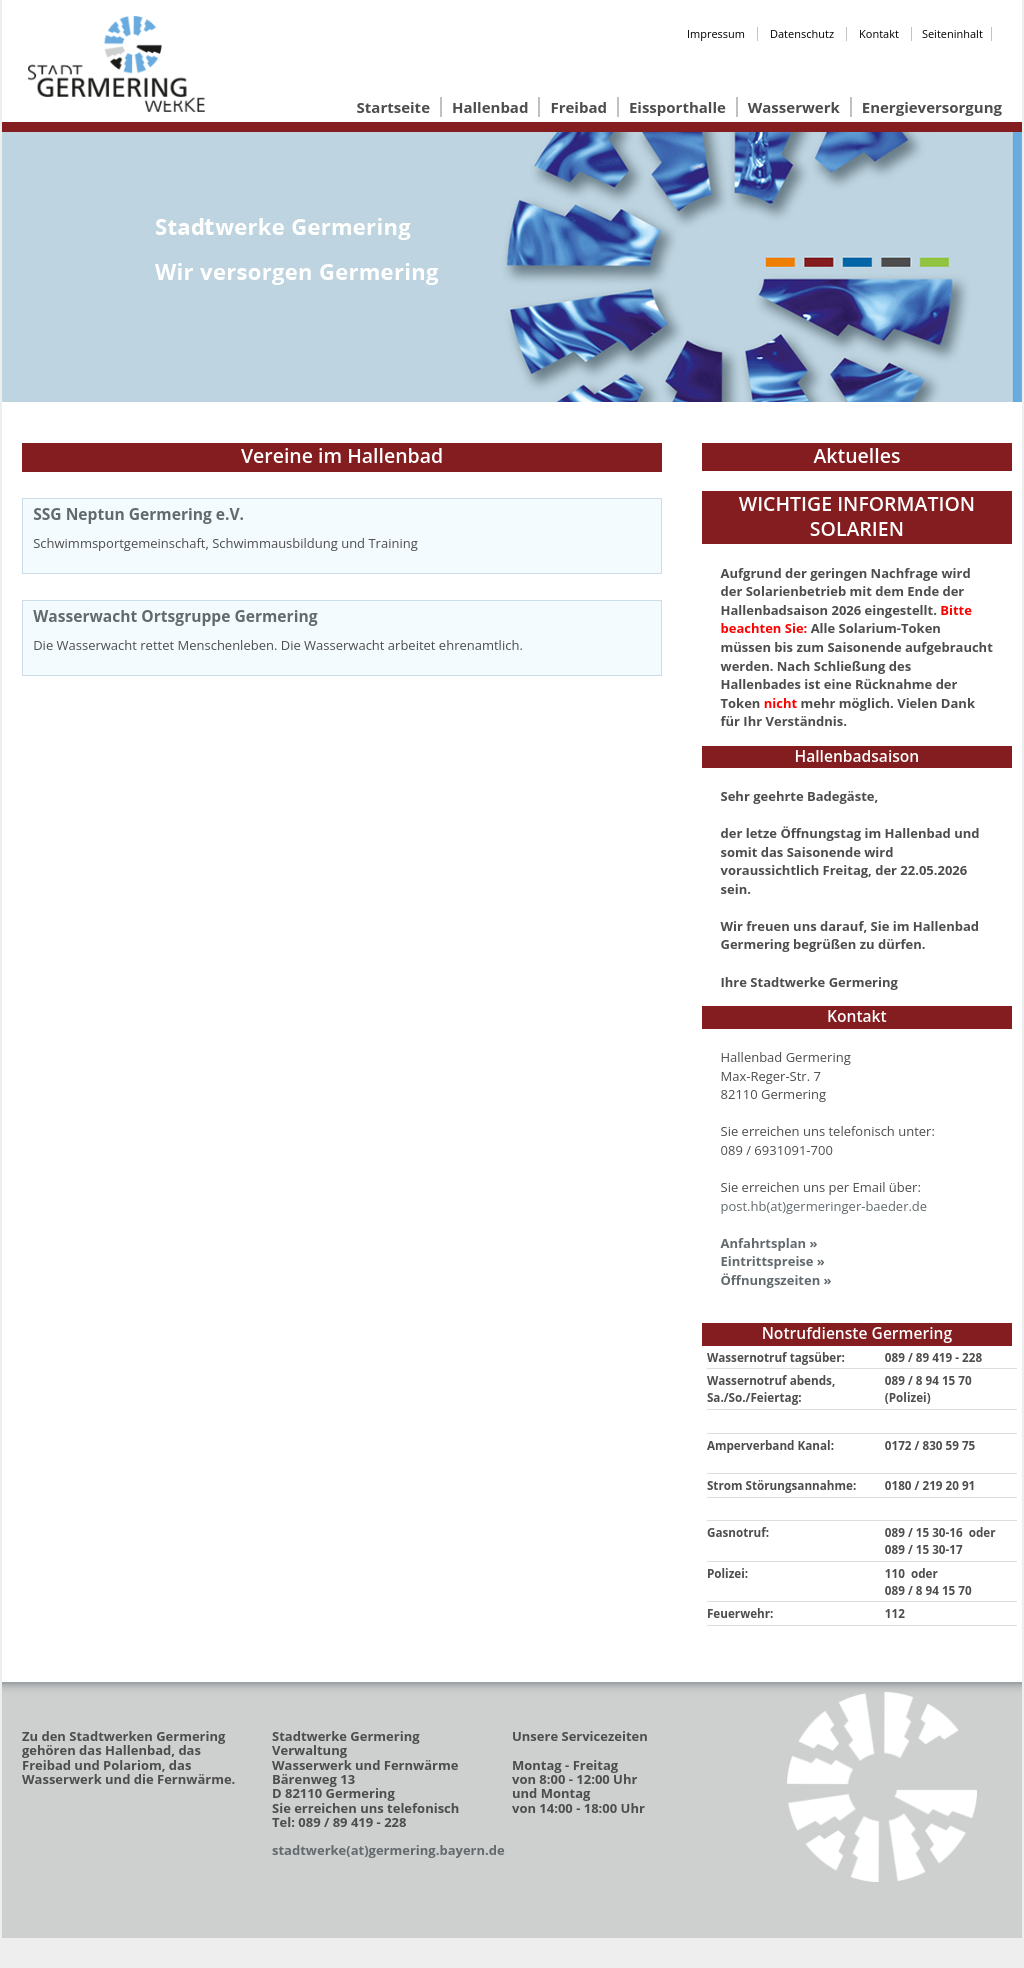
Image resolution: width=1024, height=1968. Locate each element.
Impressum (716, 33)
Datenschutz (802, 33)
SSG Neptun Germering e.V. (138, 514)
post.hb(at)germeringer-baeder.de (824, 1206)
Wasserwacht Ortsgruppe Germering (175, 616)
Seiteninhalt (952, 33)
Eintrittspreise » (773, 1261)
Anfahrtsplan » (769, 1243)
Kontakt (879, 33)
